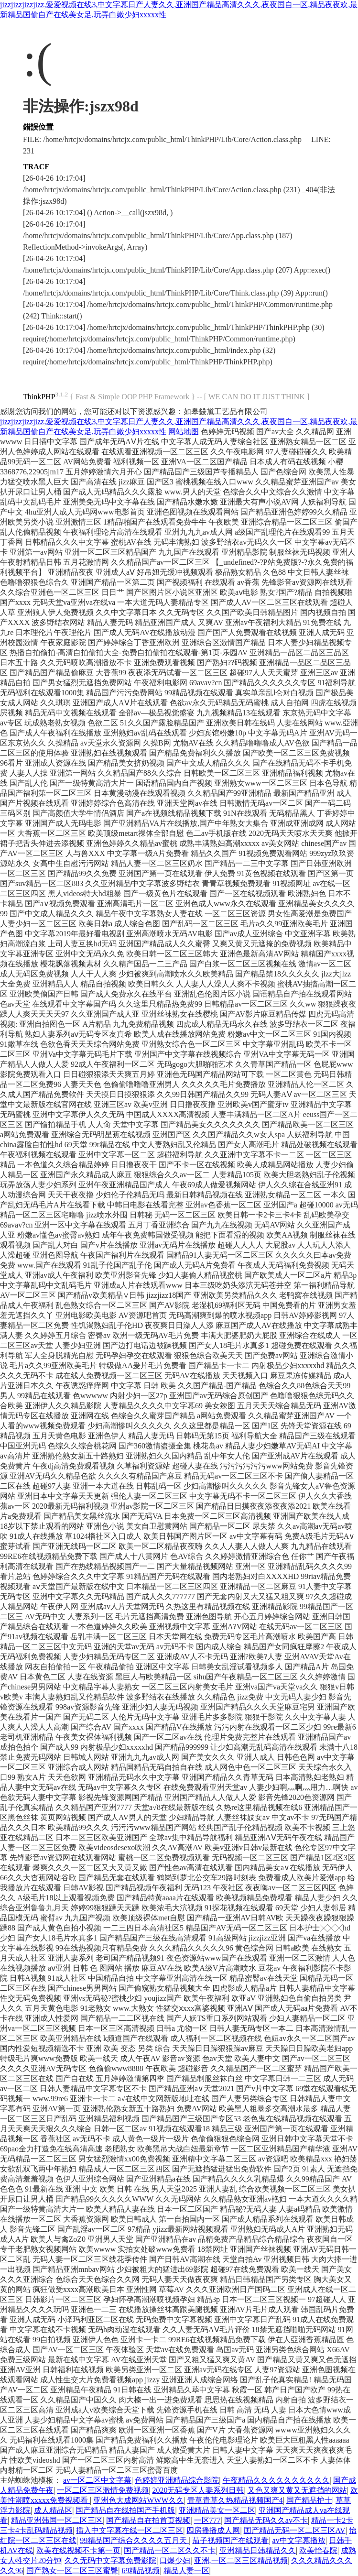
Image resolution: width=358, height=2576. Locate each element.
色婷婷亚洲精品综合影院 (177, 2480)
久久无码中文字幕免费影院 (110, 2560)
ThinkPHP (39, 397)
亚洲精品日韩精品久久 (257, 2550)
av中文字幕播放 (298, 2540)
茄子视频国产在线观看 (230, 2540)
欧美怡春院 (318, 2550)
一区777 (207, 2520)
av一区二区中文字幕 (97, 2480)
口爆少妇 (175, 2560)
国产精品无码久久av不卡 (266, 2520)
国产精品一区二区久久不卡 (170, 2550)
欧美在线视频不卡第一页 (78, 2550)
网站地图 (183, 432)
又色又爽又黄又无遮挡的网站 (297, 2490)
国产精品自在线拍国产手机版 (125, 2510)
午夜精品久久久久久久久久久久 (276, 2480)
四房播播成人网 (213, 2530)
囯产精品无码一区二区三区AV (295, 2530)
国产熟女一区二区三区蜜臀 (72, 2570)
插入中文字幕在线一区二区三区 (129, 2530)
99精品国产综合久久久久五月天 (134, 2540)
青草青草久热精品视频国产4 (235, 2500)
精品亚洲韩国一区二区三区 (57, 2520)
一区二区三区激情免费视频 (103, 2490)
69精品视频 (140, 2570)
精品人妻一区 (186, 2570)
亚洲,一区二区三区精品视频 (241, 2560)
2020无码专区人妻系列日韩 (198, 2490)
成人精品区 (53, 2510)
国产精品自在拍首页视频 (148, 2520)
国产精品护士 (309, 2500)
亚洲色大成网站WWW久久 (138, 2500)
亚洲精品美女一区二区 (217, 2510)
